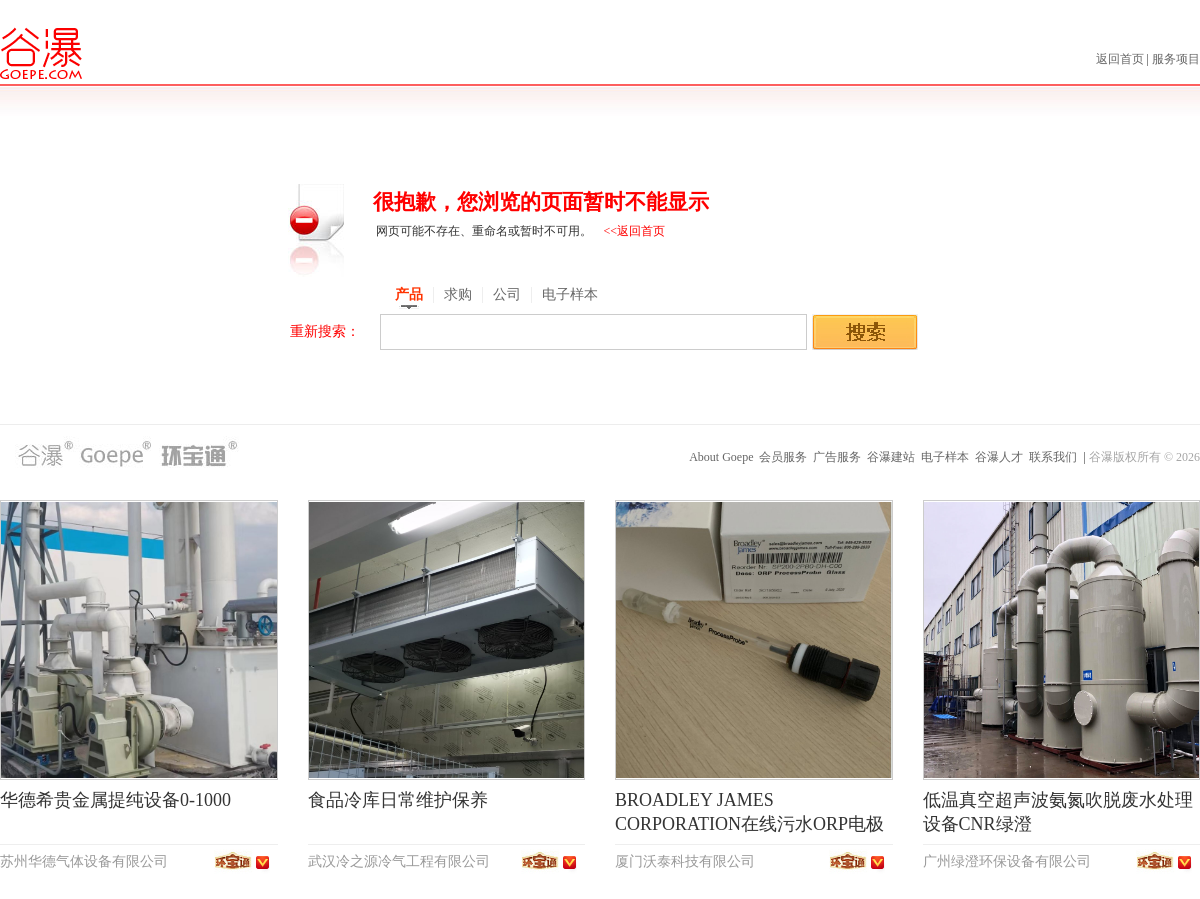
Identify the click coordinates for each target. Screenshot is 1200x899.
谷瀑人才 (999, 457)
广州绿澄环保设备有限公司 (1007, 861)
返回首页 (1121, 59)
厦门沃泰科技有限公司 (685, 861)
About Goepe (721, 457)
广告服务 (837, 457)
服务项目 (1176, 59)
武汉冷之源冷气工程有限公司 (399, 861)
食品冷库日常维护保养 (398, 800)
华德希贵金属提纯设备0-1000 (115, 800)
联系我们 (1053, 457)
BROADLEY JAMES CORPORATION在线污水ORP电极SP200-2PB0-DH (749, 824)
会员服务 (783, 457)
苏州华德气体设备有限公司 (84, 861)
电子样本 (945, 457)
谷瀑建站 (891, 457)
